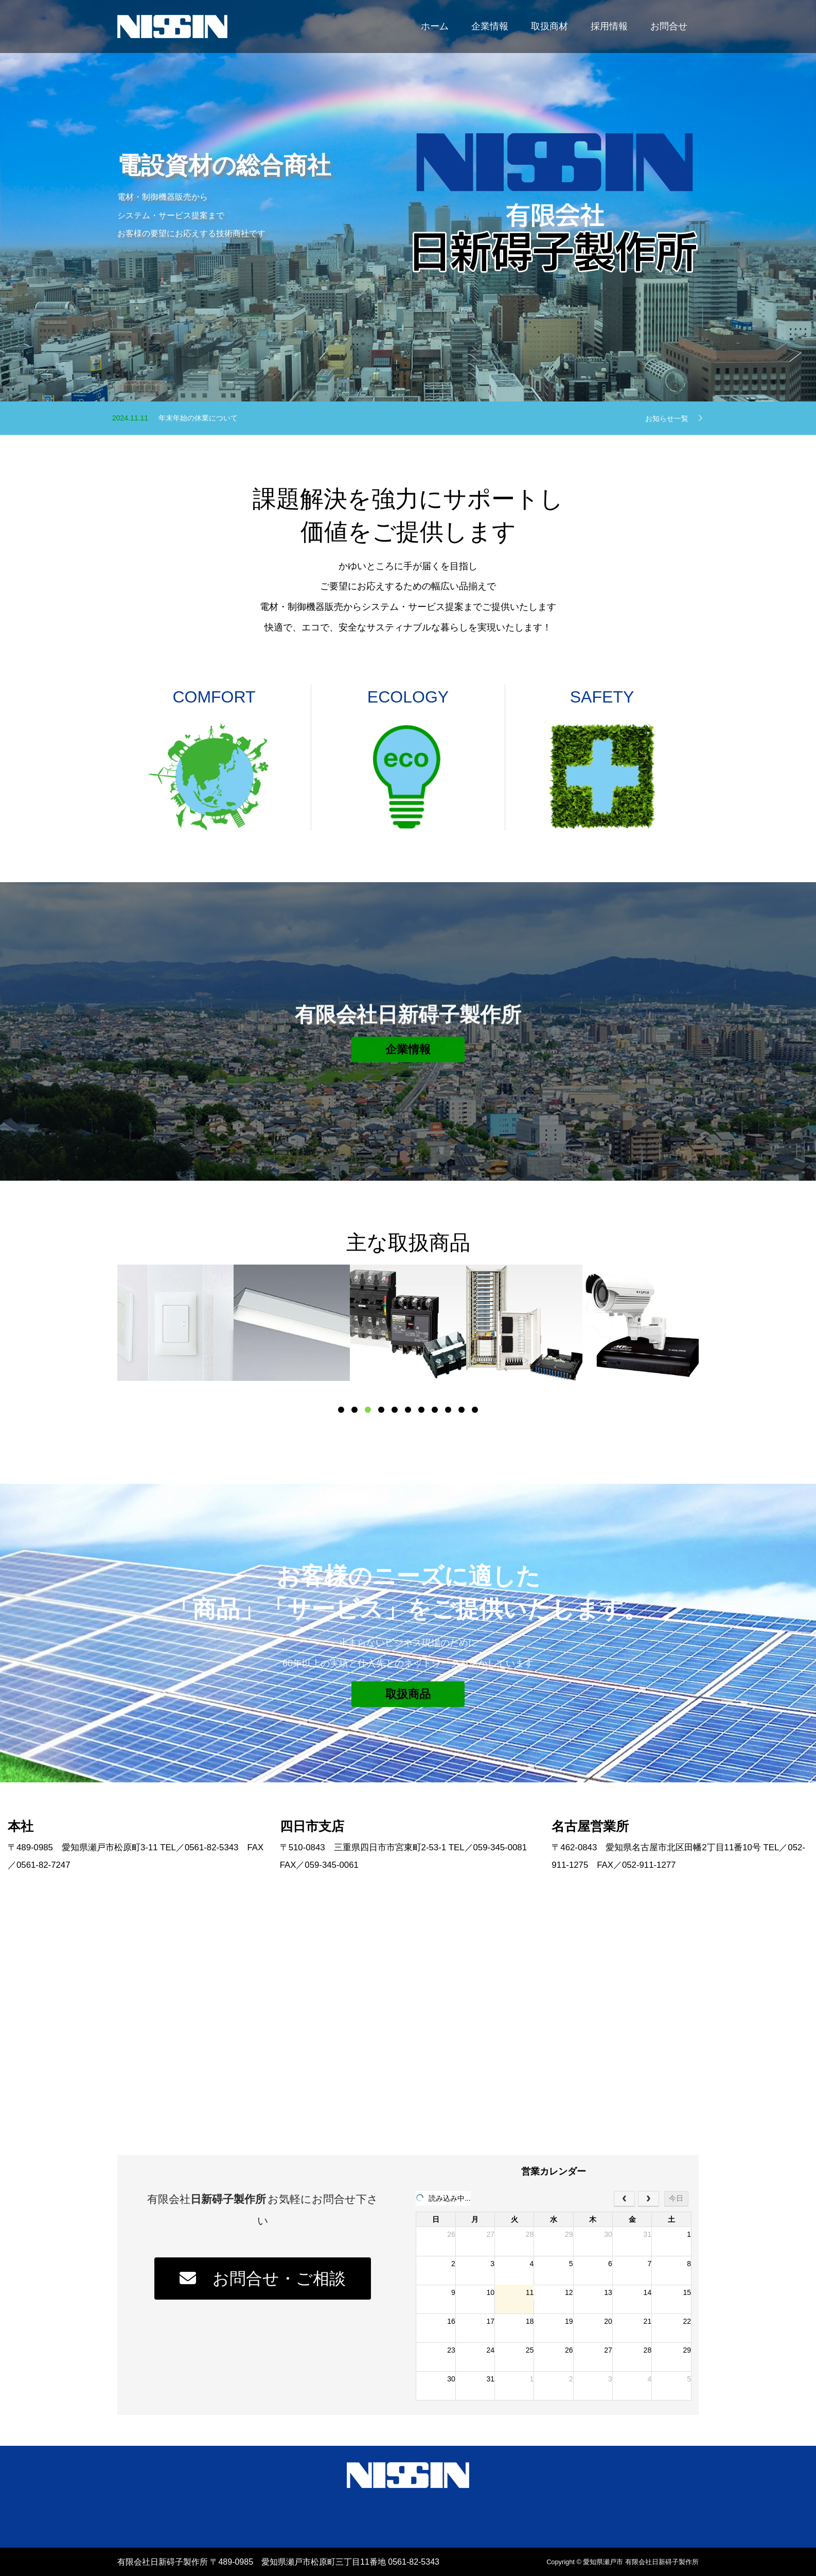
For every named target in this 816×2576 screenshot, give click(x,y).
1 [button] (341, 1410)
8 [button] (435, 1410)
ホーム (435, 26)
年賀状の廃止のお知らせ (198, 414)
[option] (175, 1323)
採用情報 (609, 26)
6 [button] (408, 1410)
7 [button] (421, 1410)
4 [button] (381, 1410)
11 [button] (475, 1410)
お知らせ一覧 (666, 418)
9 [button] (448, 1410)
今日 (676, 2198)
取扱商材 (549, 26)
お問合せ (668, 26)
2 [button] (354, 1410)
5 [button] (395, 1410)
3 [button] (368, 1410)
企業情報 (489, 26)
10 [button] (461, 1410)
